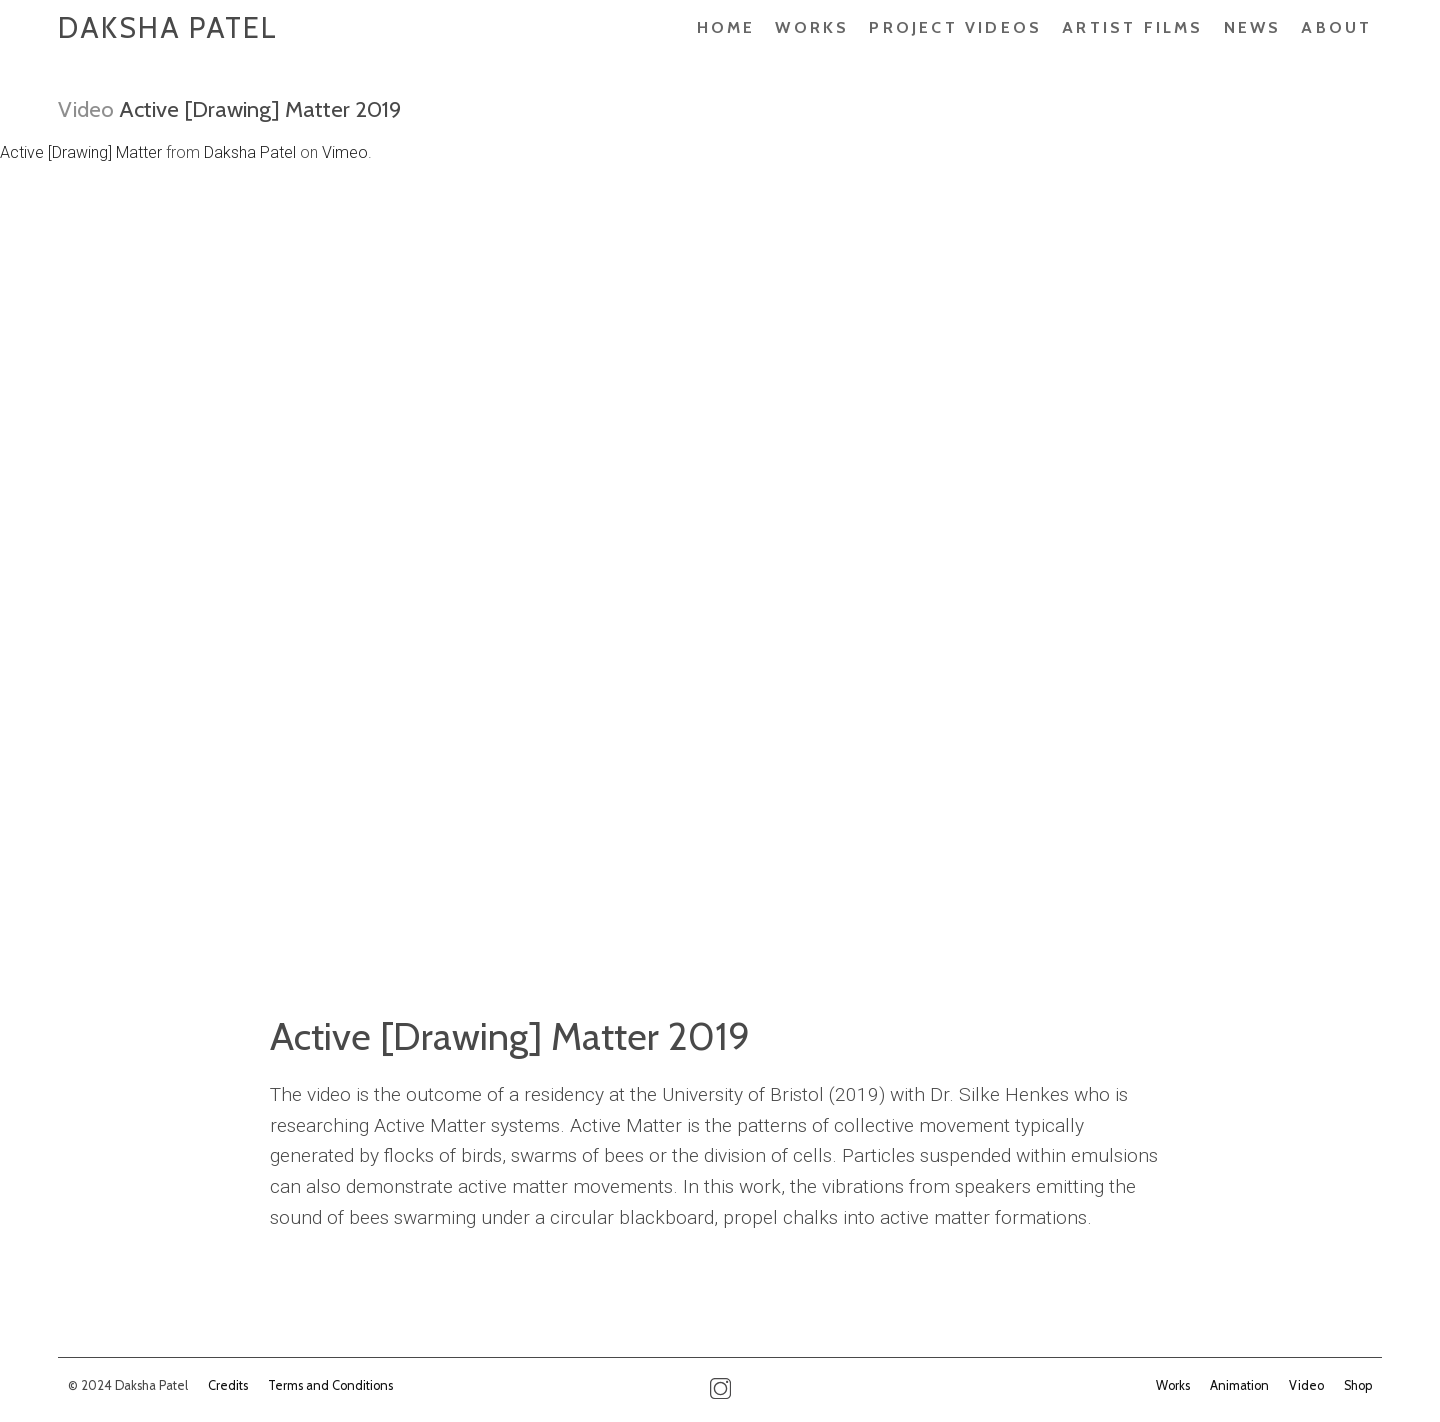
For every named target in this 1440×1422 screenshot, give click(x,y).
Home (726, 27)
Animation (1239, 1385)
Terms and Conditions (330, 1385)
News (1253, 27)
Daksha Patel (168, 27)
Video (86, 109)
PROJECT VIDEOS (955, 27)
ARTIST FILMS (1132, 27)
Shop (1358, 1385)
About (1336, 27)
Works (812, 27)
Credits (228, 1385)
